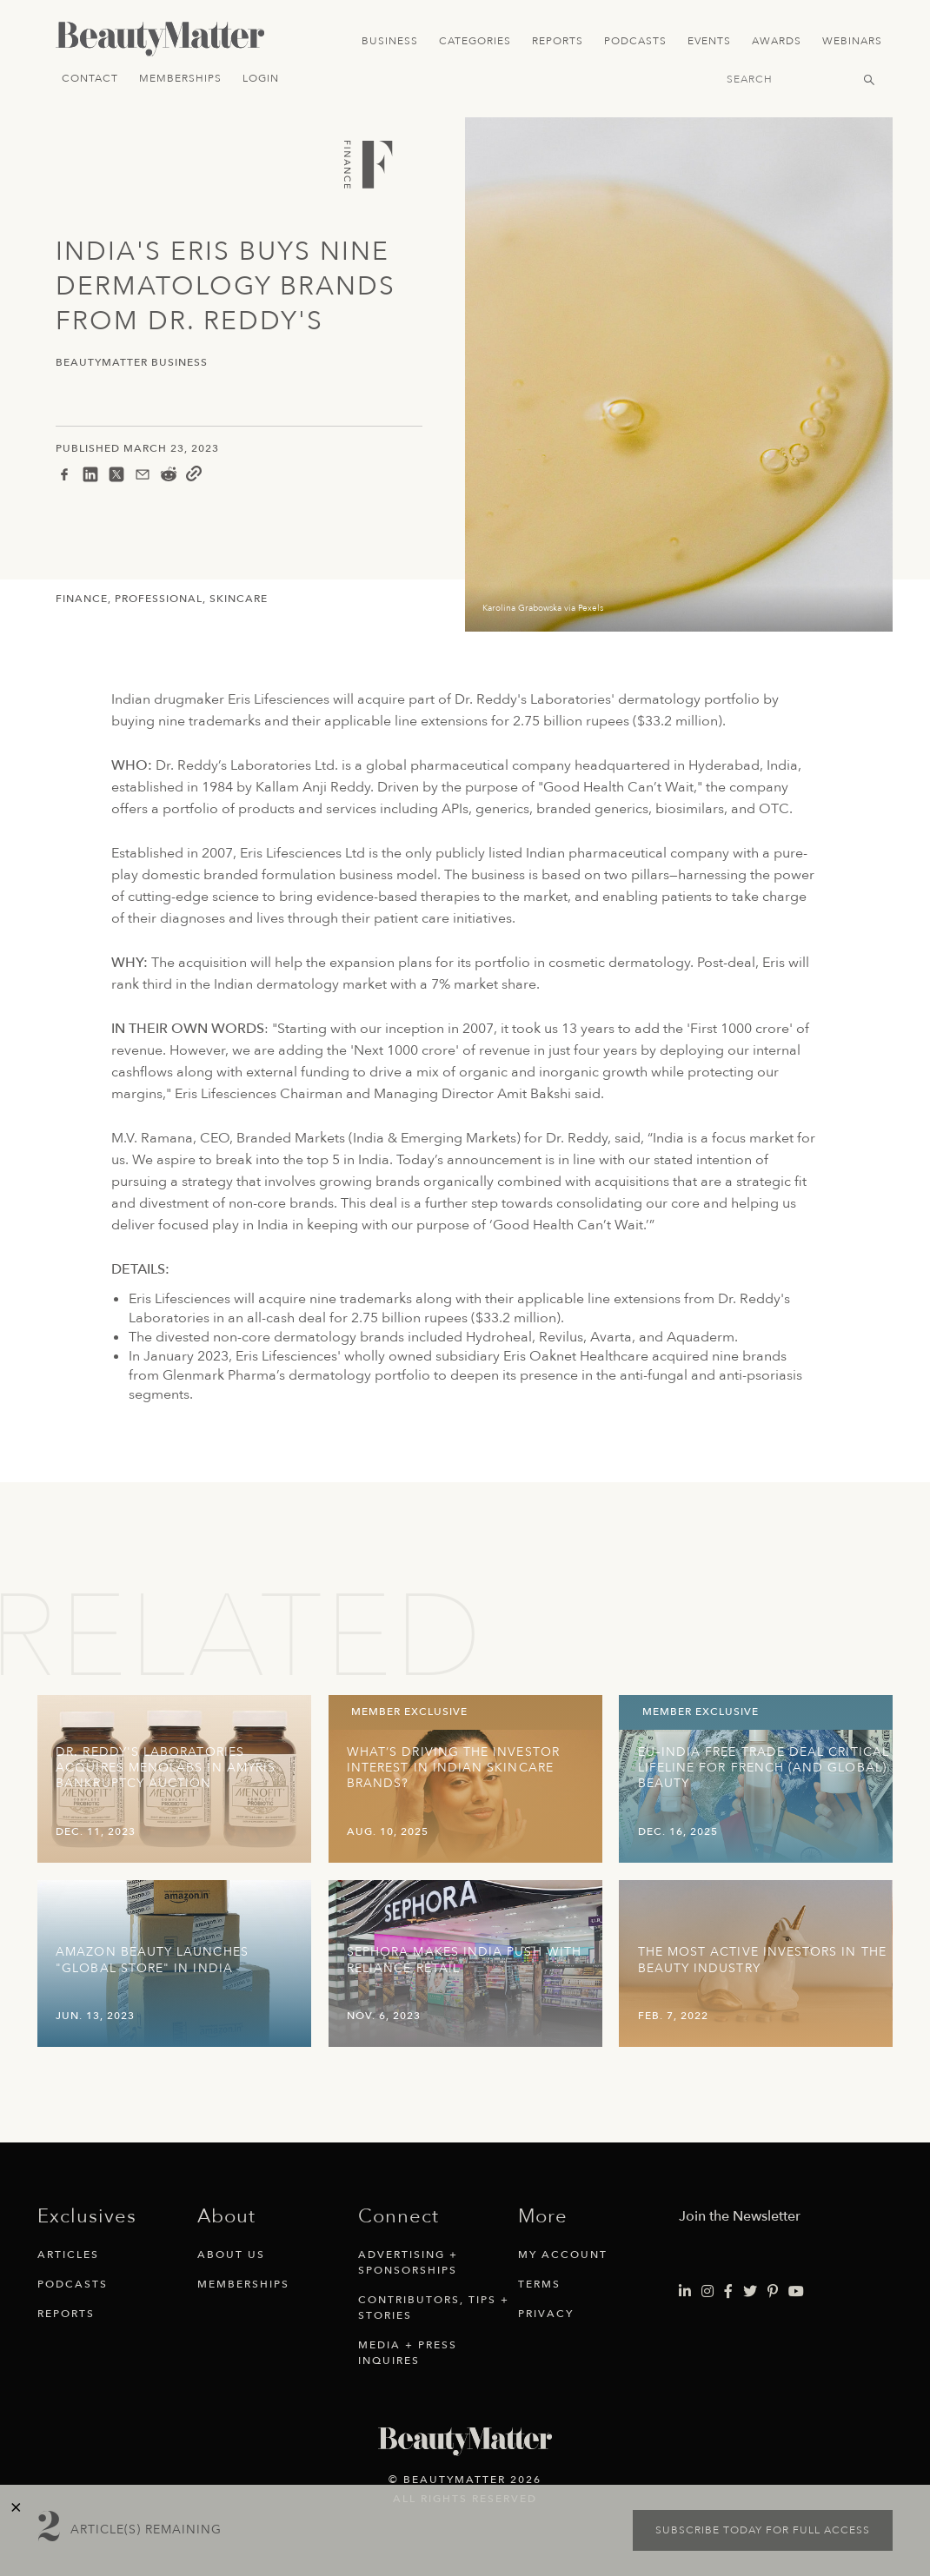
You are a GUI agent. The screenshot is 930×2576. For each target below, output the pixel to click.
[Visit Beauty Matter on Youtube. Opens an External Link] (796, 2291)
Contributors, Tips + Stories (433, 2307)
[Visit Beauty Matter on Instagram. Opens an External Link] (707, 2291)
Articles (68, 2254)
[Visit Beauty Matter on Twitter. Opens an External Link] (750, 2291)
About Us (231, 2254)
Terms (539, 2284)
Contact (90, 78)
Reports (557, 41)
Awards (776, 41)
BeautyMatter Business (132, 362)
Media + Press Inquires (407, 2352)
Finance (82, 599)
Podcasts (635, 41)
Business (390, 41)
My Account (563, 2254)
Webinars (852, 41)
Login (260, 78)
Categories (475, 41)
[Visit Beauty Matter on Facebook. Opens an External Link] (728, 2291)
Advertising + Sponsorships (408, 2262)
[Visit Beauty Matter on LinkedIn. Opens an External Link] (685, 2291)
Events (709, 41)
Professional (159, 599)
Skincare (238, 599)
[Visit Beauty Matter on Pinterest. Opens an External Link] (772, 2291)
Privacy (546, 2314)
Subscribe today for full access (762, 2530)
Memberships (180, 78)
